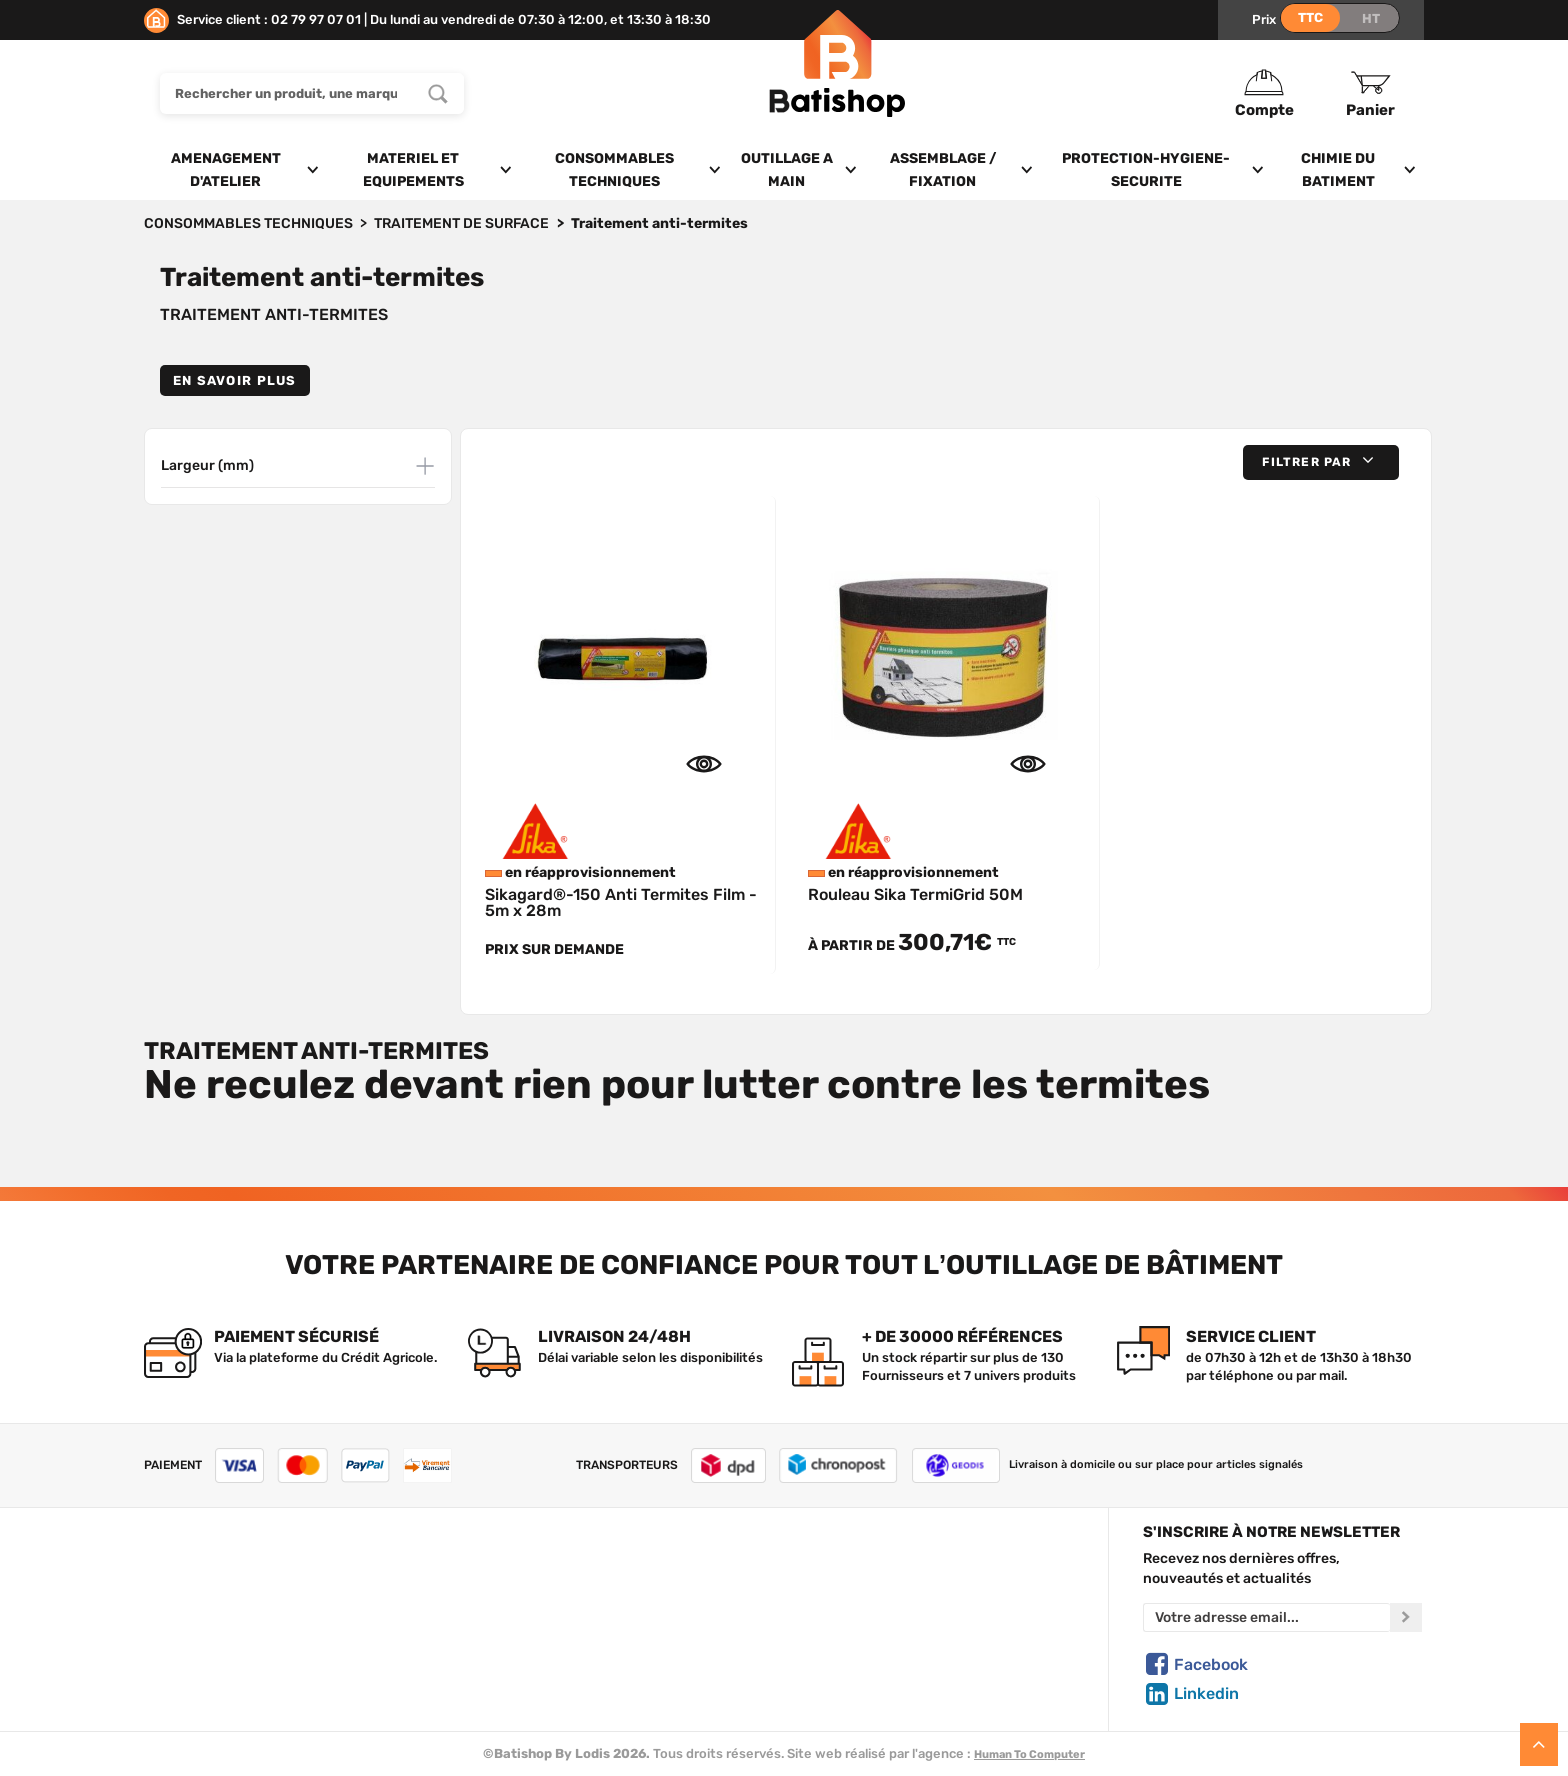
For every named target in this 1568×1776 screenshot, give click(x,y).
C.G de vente (184, 1643)
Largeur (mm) (207, 465)
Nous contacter (192, 1597)
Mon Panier (852, 1597)
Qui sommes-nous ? (206, 1574)
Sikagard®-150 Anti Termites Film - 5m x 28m (621, 902)
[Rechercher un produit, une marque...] (438, 93)
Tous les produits (546, 1574)
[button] (1321, 462)
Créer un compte (870, 1574)
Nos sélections (539, 1620)
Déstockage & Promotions (575, 1689)
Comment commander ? (219, 1713)
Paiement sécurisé (875, 1666)
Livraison (172, 1689)
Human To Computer (1029, 1754)
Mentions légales (197, 1666)
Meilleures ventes (548, 1666)
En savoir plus (235, 380)
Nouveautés (531, 1643)
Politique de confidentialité (901, 1620)
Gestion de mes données (895, 1643)
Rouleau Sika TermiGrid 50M (915, 894)
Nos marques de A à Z (560, 1597)
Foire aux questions (205, 1620)
